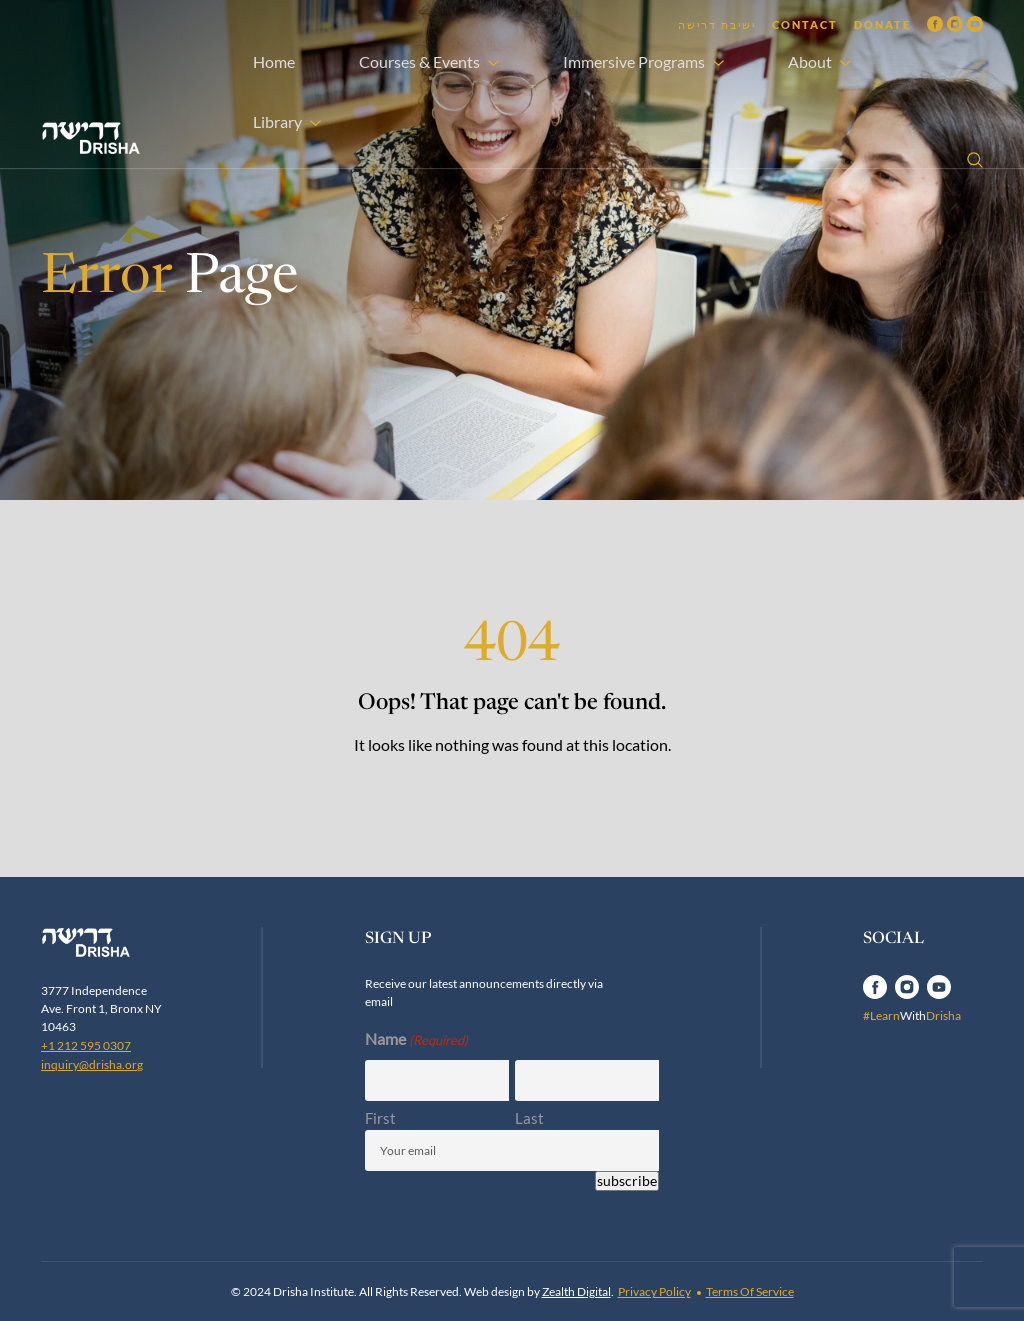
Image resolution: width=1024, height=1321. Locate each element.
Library (277, 121)
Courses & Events (419, 61)
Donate (882, 24)
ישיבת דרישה (717, 24)
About (810, 61)
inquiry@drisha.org (92, 1064)
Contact (805, 24)
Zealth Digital (576, 1291)
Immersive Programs (634, 61)
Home (274, 61)
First (380, 1118)
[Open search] (975, 160)
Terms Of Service (750, 1291)
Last (529, 1118)
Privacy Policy (654, 1291)
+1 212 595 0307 (86, 1045)
